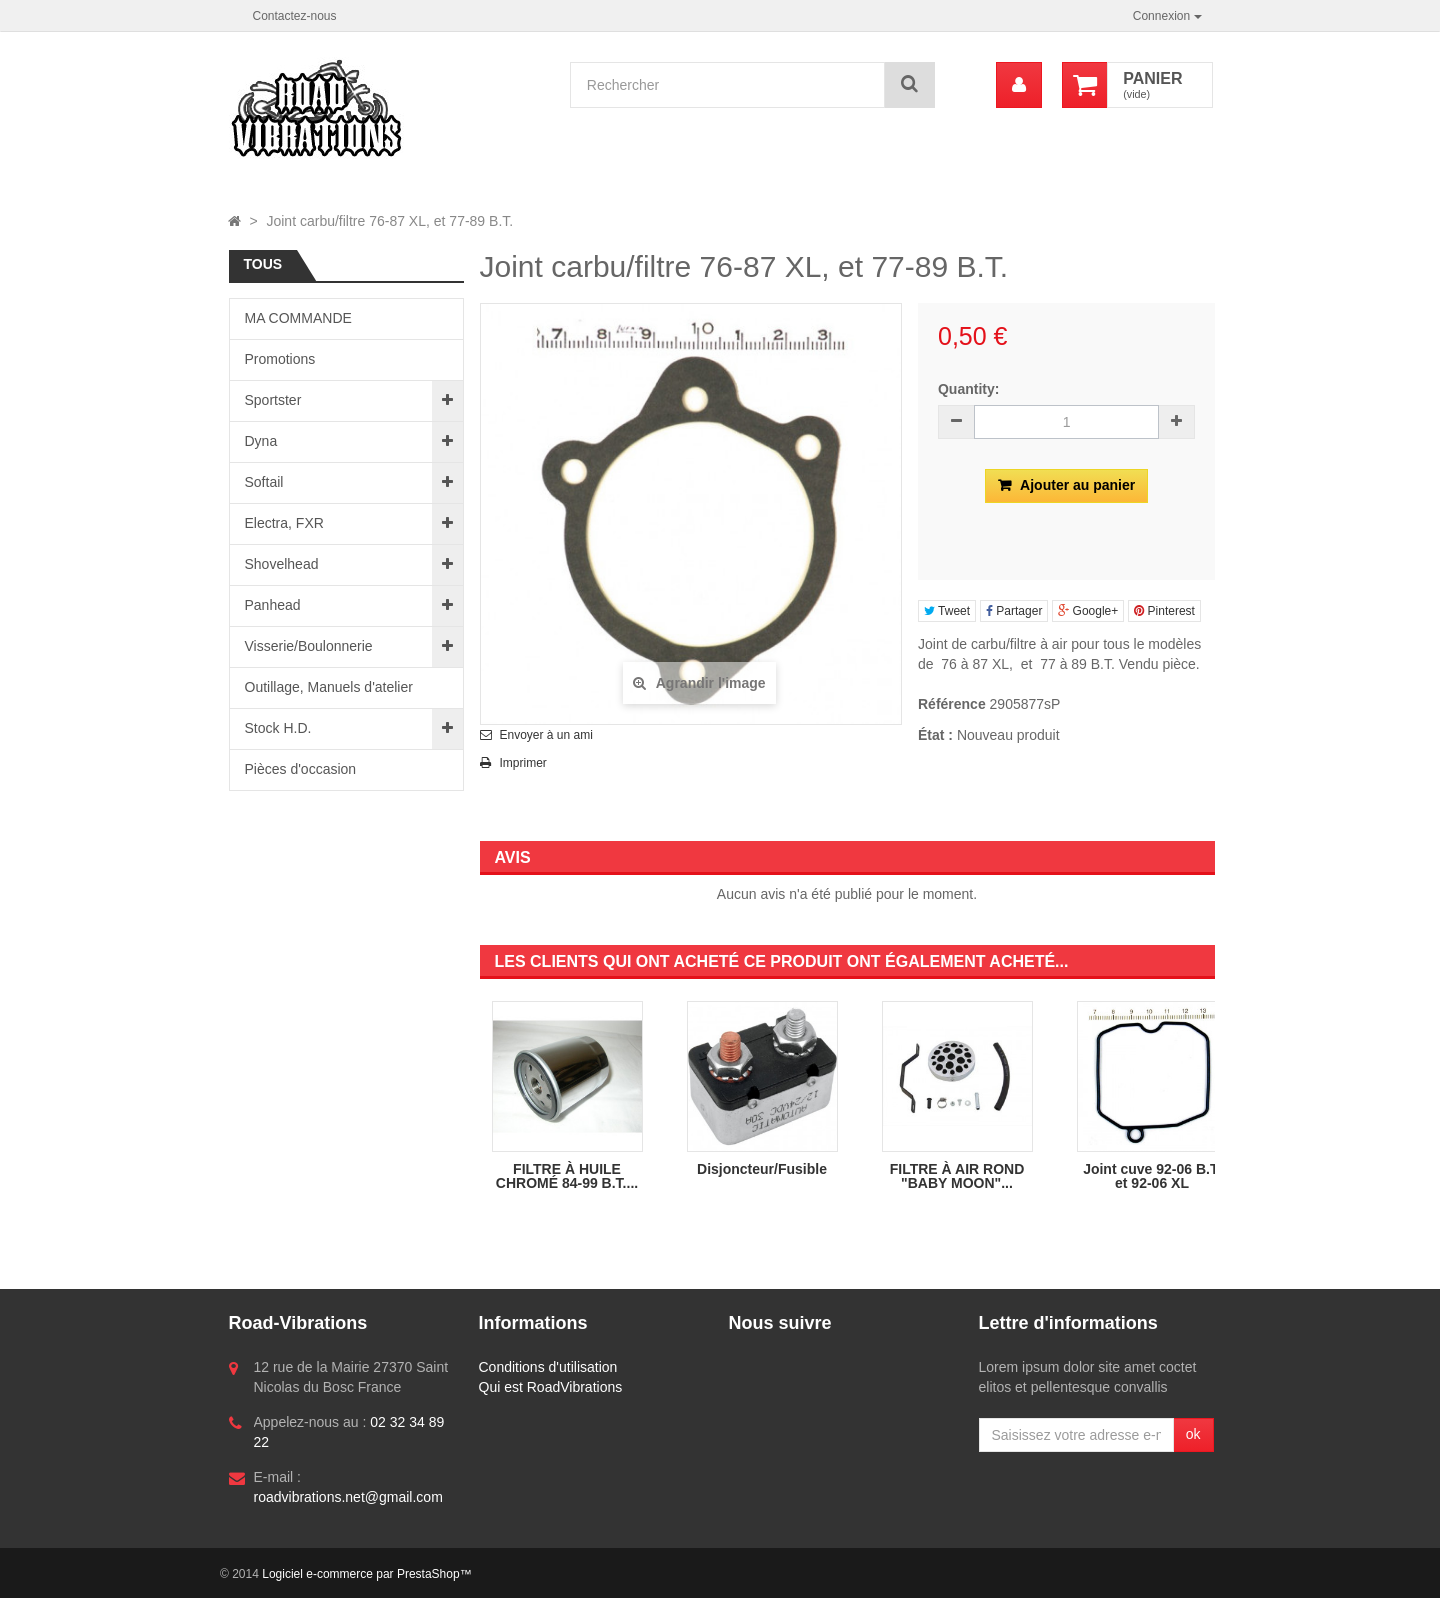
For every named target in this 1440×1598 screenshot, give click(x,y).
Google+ (1088, 611)
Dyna (261, 441)
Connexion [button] (1167, 16)
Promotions (280, 359)
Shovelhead (282, 564)
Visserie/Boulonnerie (309, 646)
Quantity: (968, 389)
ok (1193, 1434)
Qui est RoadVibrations (551, 1387)
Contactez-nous (295, 16)
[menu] (1019, 85)
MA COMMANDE (298, 318)
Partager (1014, 611)
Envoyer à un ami (546, 735)
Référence (952, 704)
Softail (264, 482)
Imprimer (523, 763)
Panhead (273, 605)
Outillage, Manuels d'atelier (329, 687)
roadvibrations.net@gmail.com (348, 1497)
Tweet (947, 611)
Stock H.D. (278, 728)
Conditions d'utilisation (548, 1367)
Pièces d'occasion (301, 769)
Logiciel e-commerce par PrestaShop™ (366, 1574)
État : (935, 735)
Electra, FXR (284, 523)
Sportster (273, 400)
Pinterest (1164, 611)
